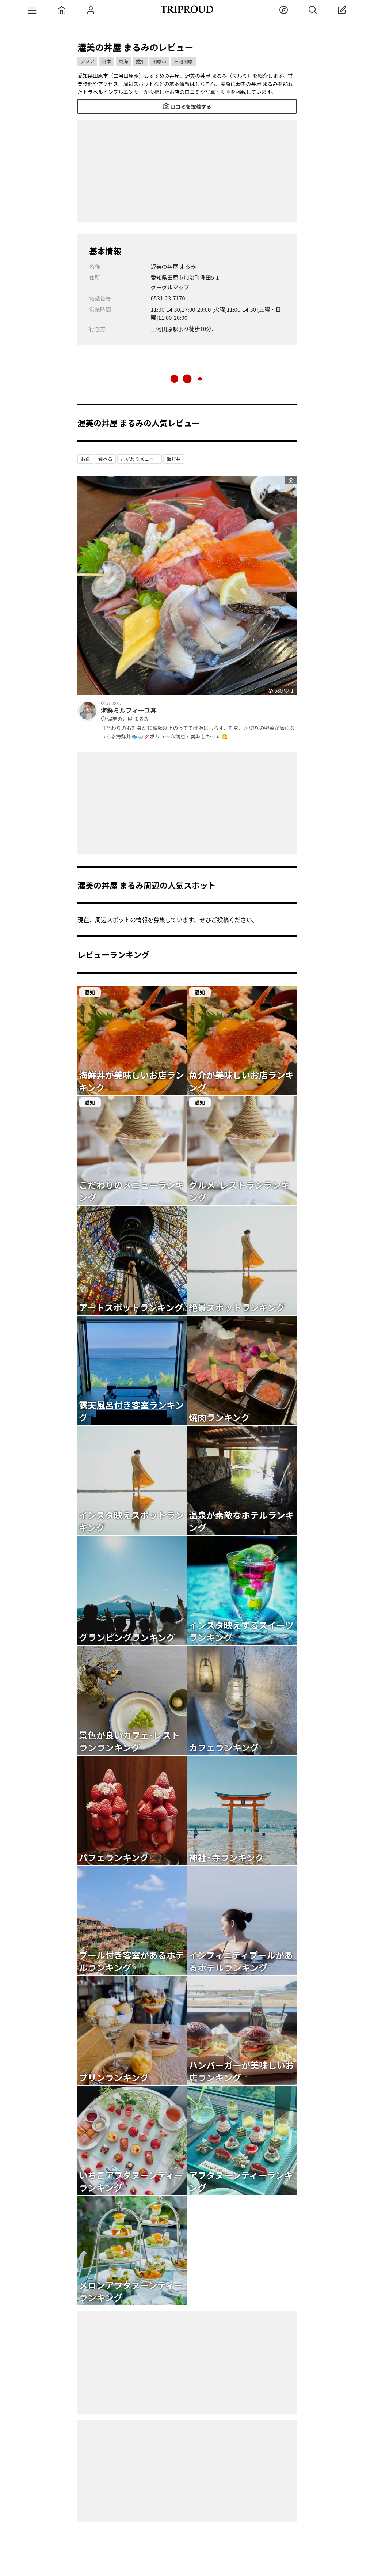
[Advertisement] (187, 171)
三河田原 (183, 61)
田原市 (159, 61)
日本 (106, 61)
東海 (123, 61)
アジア (87, 61)
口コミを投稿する (187, 106)
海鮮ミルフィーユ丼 (199, 714)
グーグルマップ (170, 287)
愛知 (140, 61)
